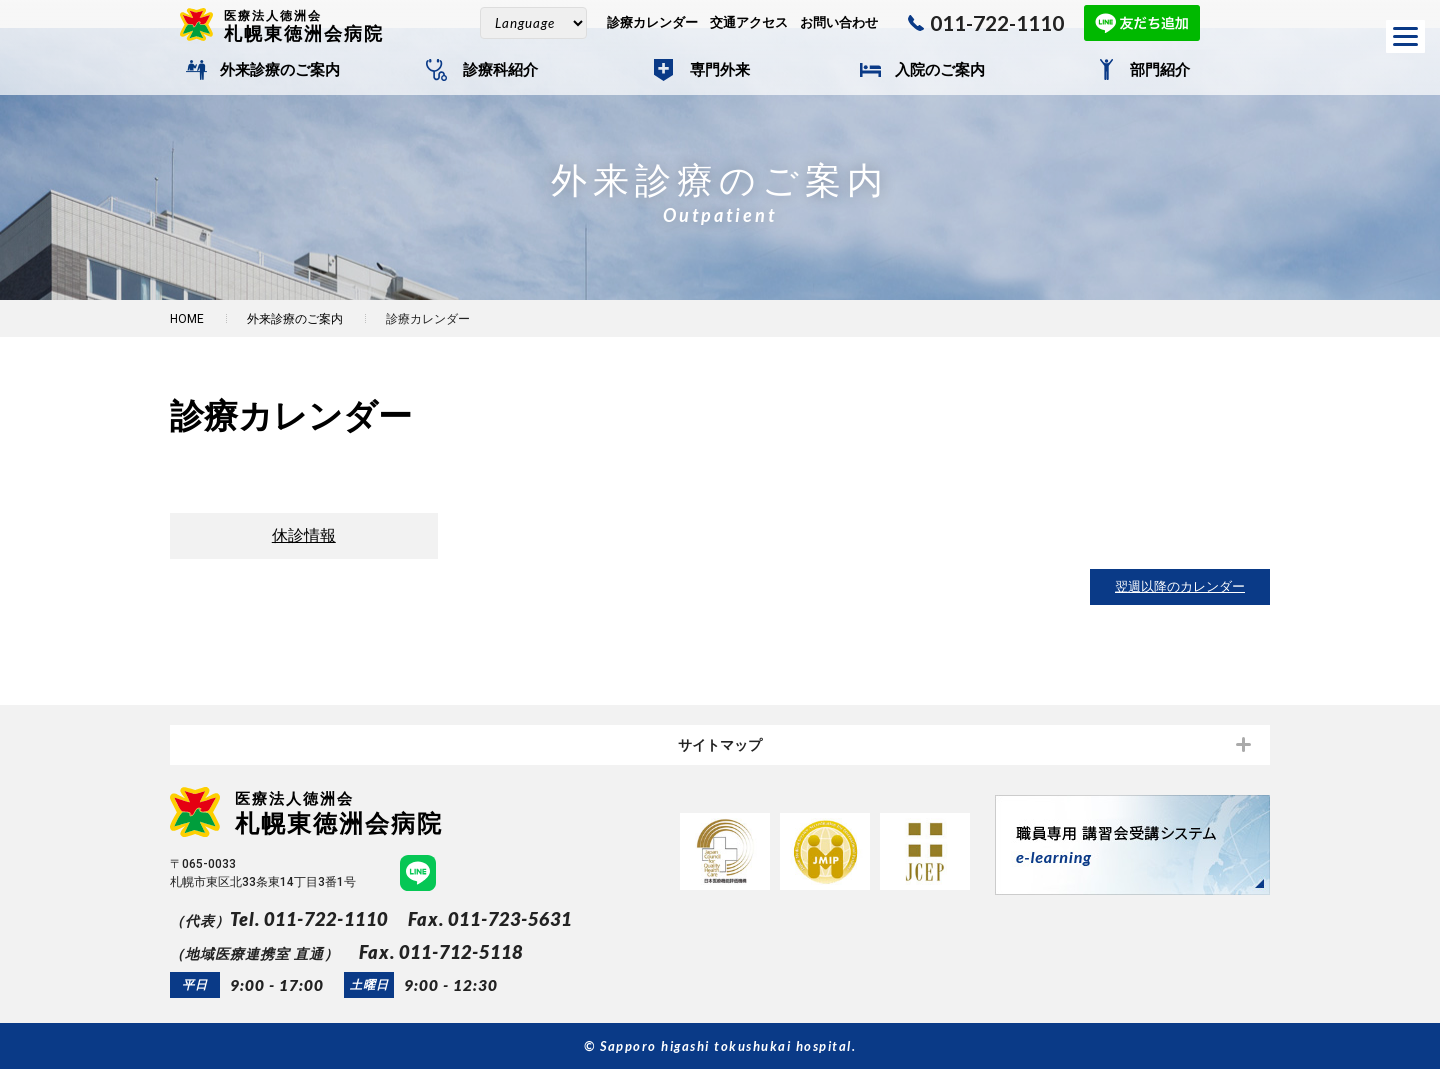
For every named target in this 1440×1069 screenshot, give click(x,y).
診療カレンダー (652, 22)
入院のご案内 (940, 70)
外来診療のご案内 (280, 70)
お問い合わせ (839, 22)
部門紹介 (1160, 70)
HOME (187, 319)
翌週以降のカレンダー (1180, 586)
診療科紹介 (500, 70)
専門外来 (720, 70)
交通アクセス (749, 22)
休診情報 (304, 535)
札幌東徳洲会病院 (312, 25)
